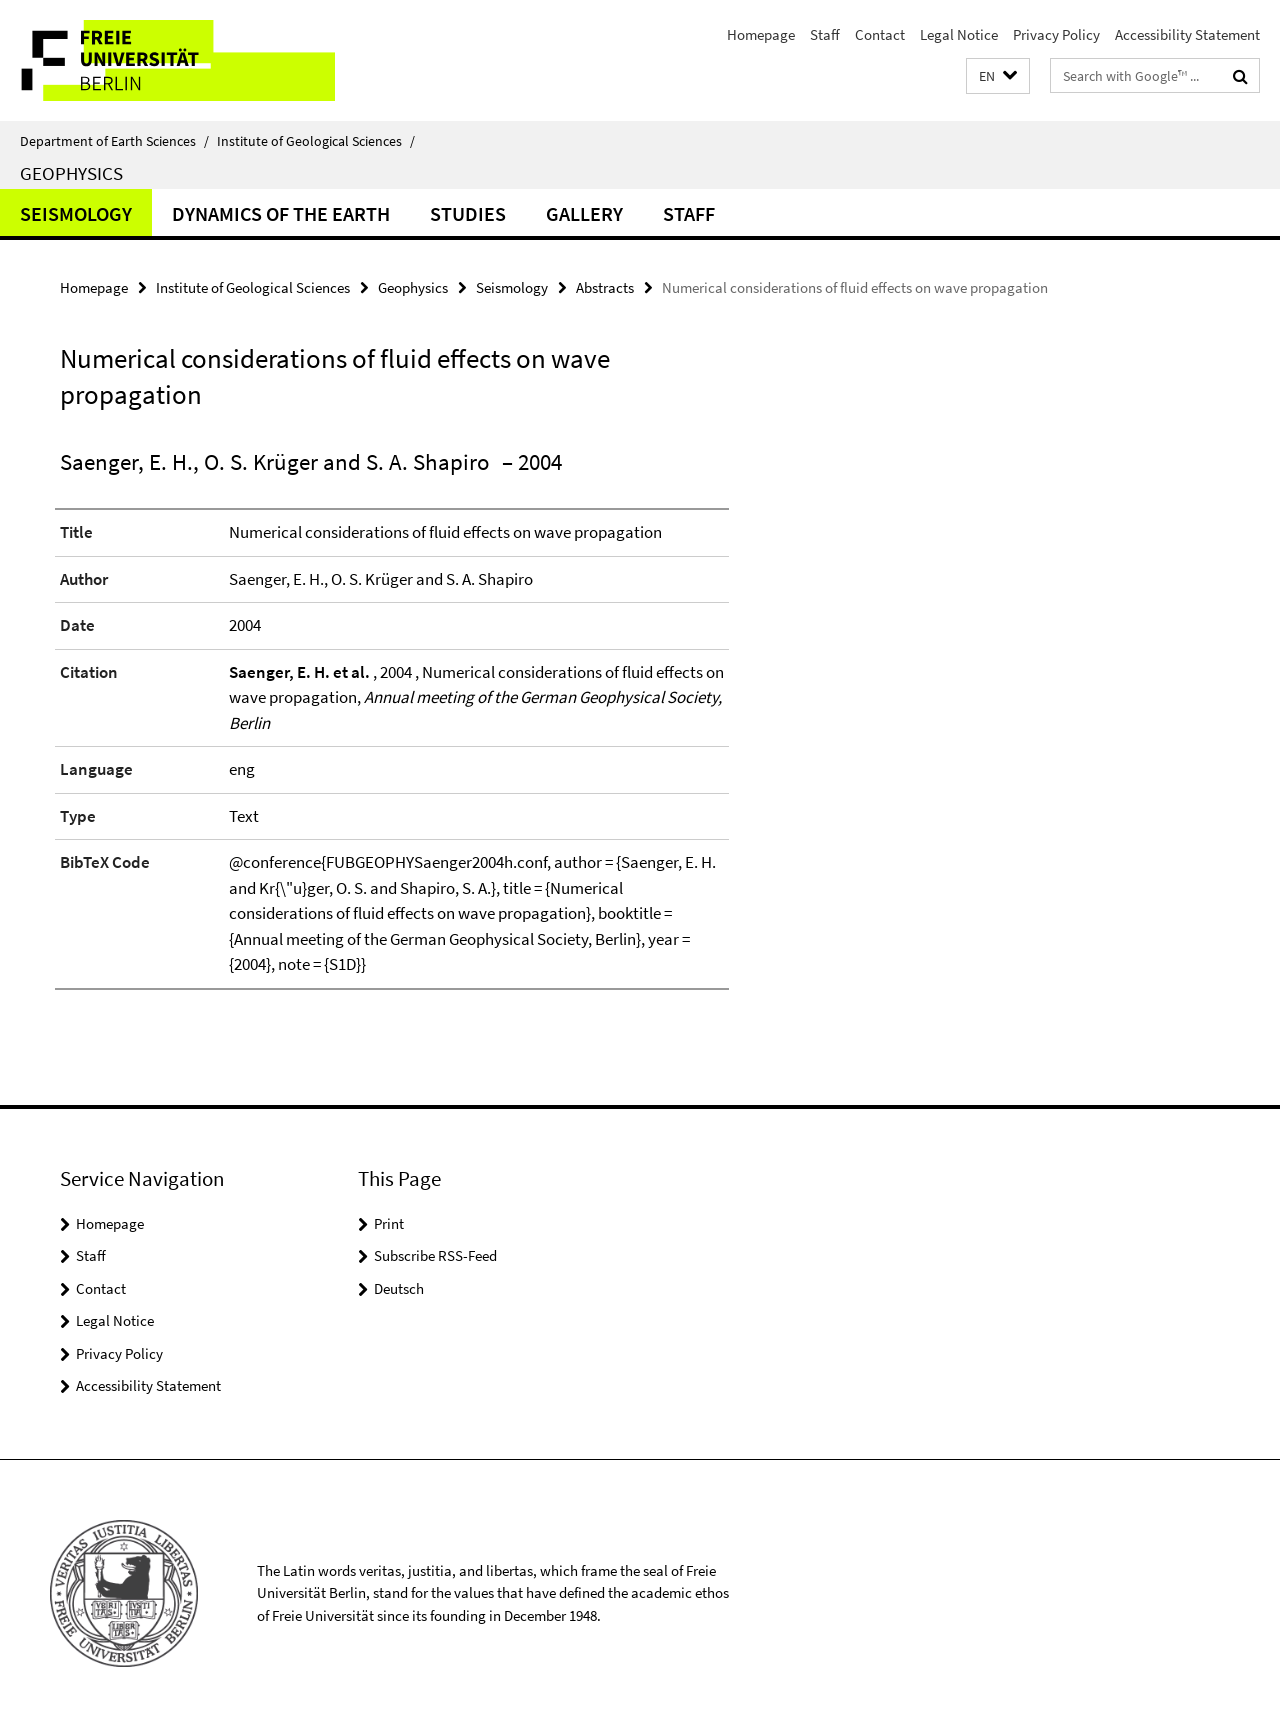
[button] (998, 76)
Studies (468, 213)
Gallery (584, 213)
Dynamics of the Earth (281, 213)
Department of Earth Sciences (114, 141)
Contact (880, 34)
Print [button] (389, 1223)
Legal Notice (959, 34)
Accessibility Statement (1187, 34)
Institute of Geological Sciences (316, 141)
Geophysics (71, 173)
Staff (825, 34)
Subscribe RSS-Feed (435, 1255)
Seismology (76, 213)
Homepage (761, 34)
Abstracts (605, 287)
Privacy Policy (1056, 34)
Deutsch (399, 1288)
